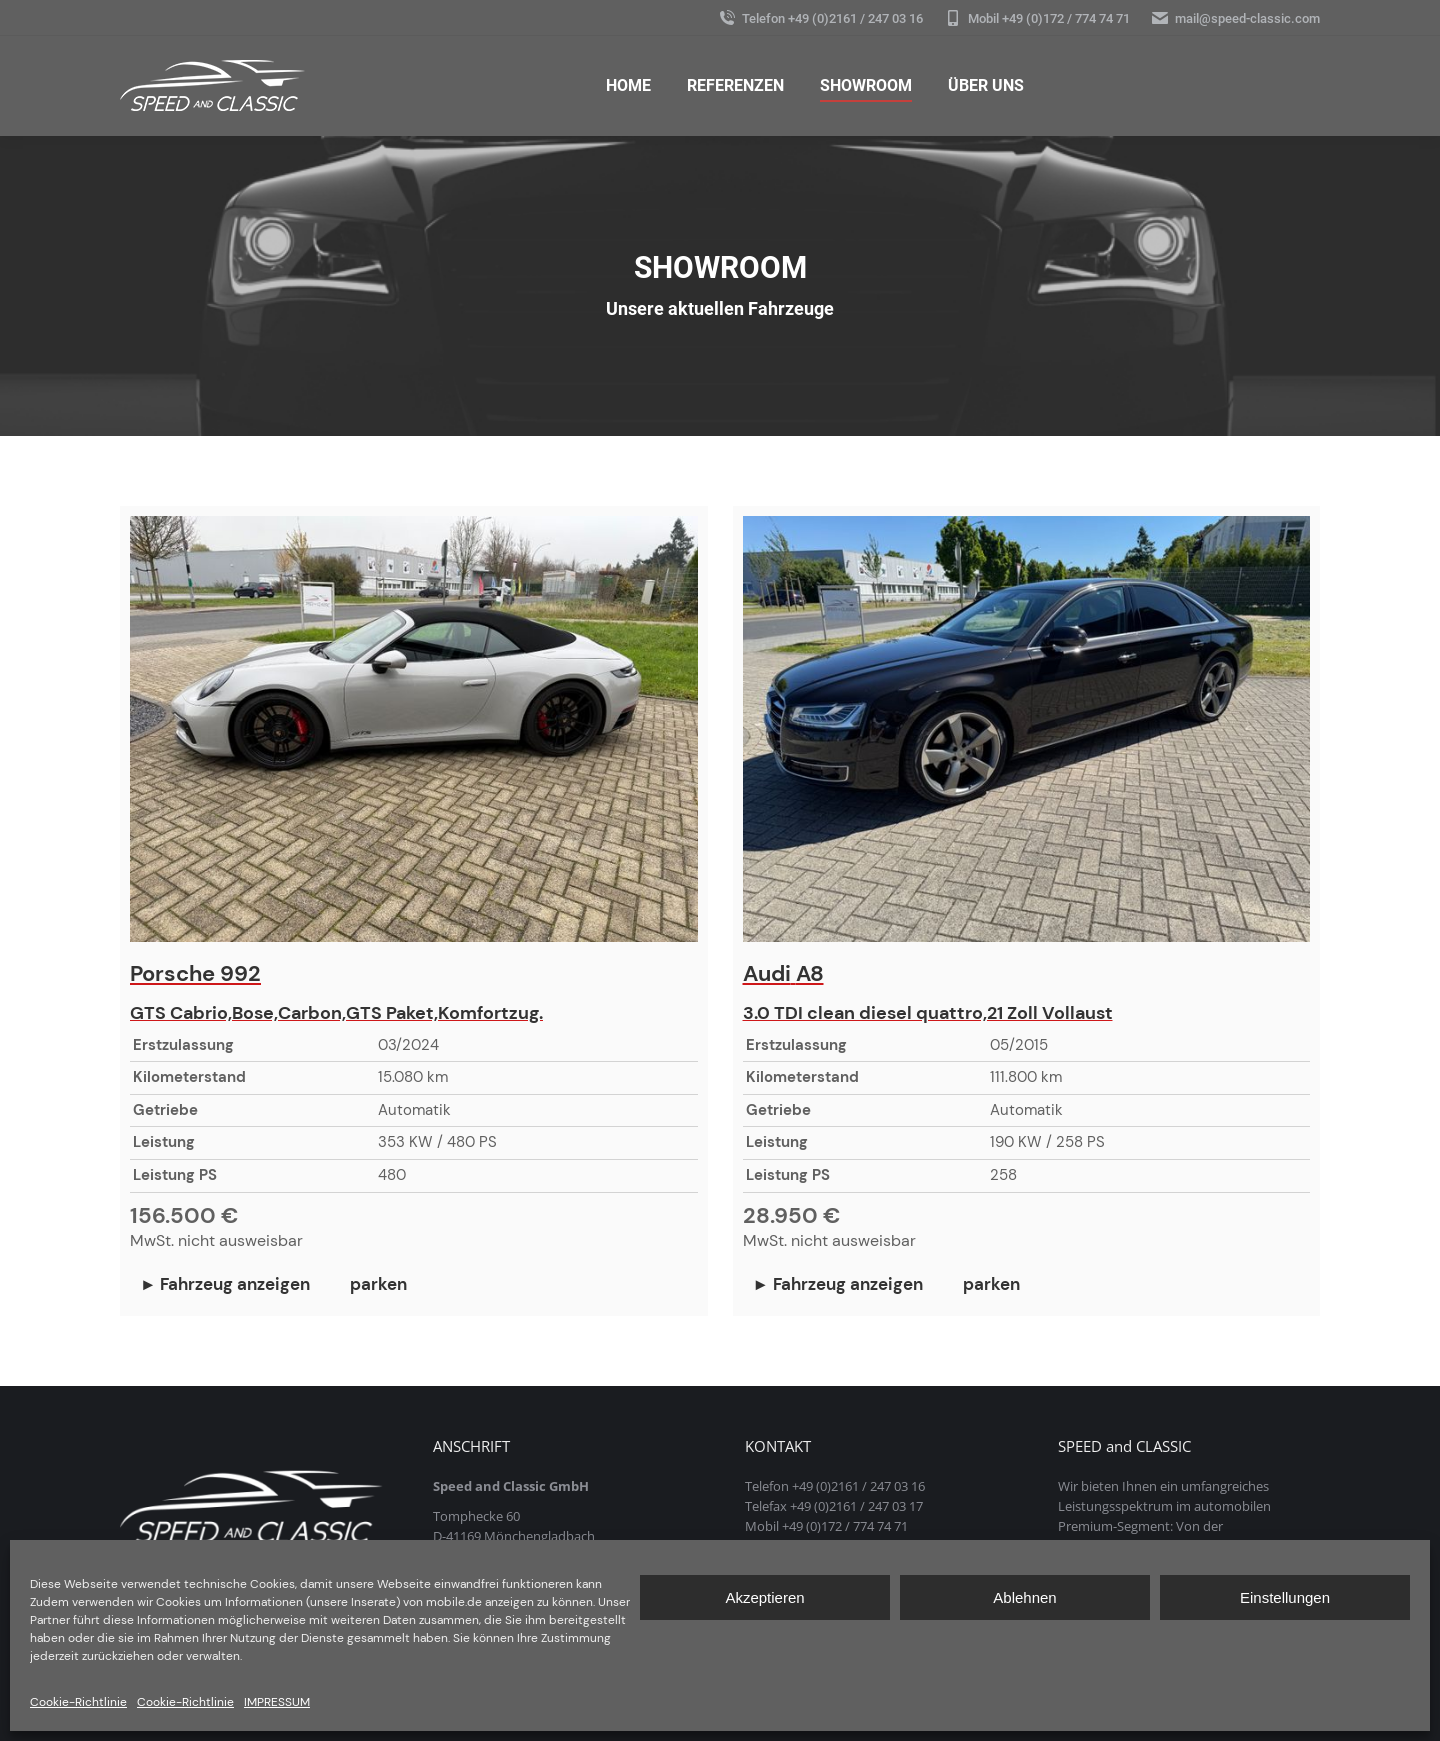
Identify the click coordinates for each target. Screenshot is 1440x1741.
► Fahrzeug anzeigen (225, 1284)
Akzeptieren (764, 1597)
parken (378, 1284)
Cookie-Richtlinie (78, 1702)
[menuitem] (628, 86)
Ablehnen (1024, 1597)
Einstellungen (1285, 1597)
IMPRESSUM (277, 1702)
